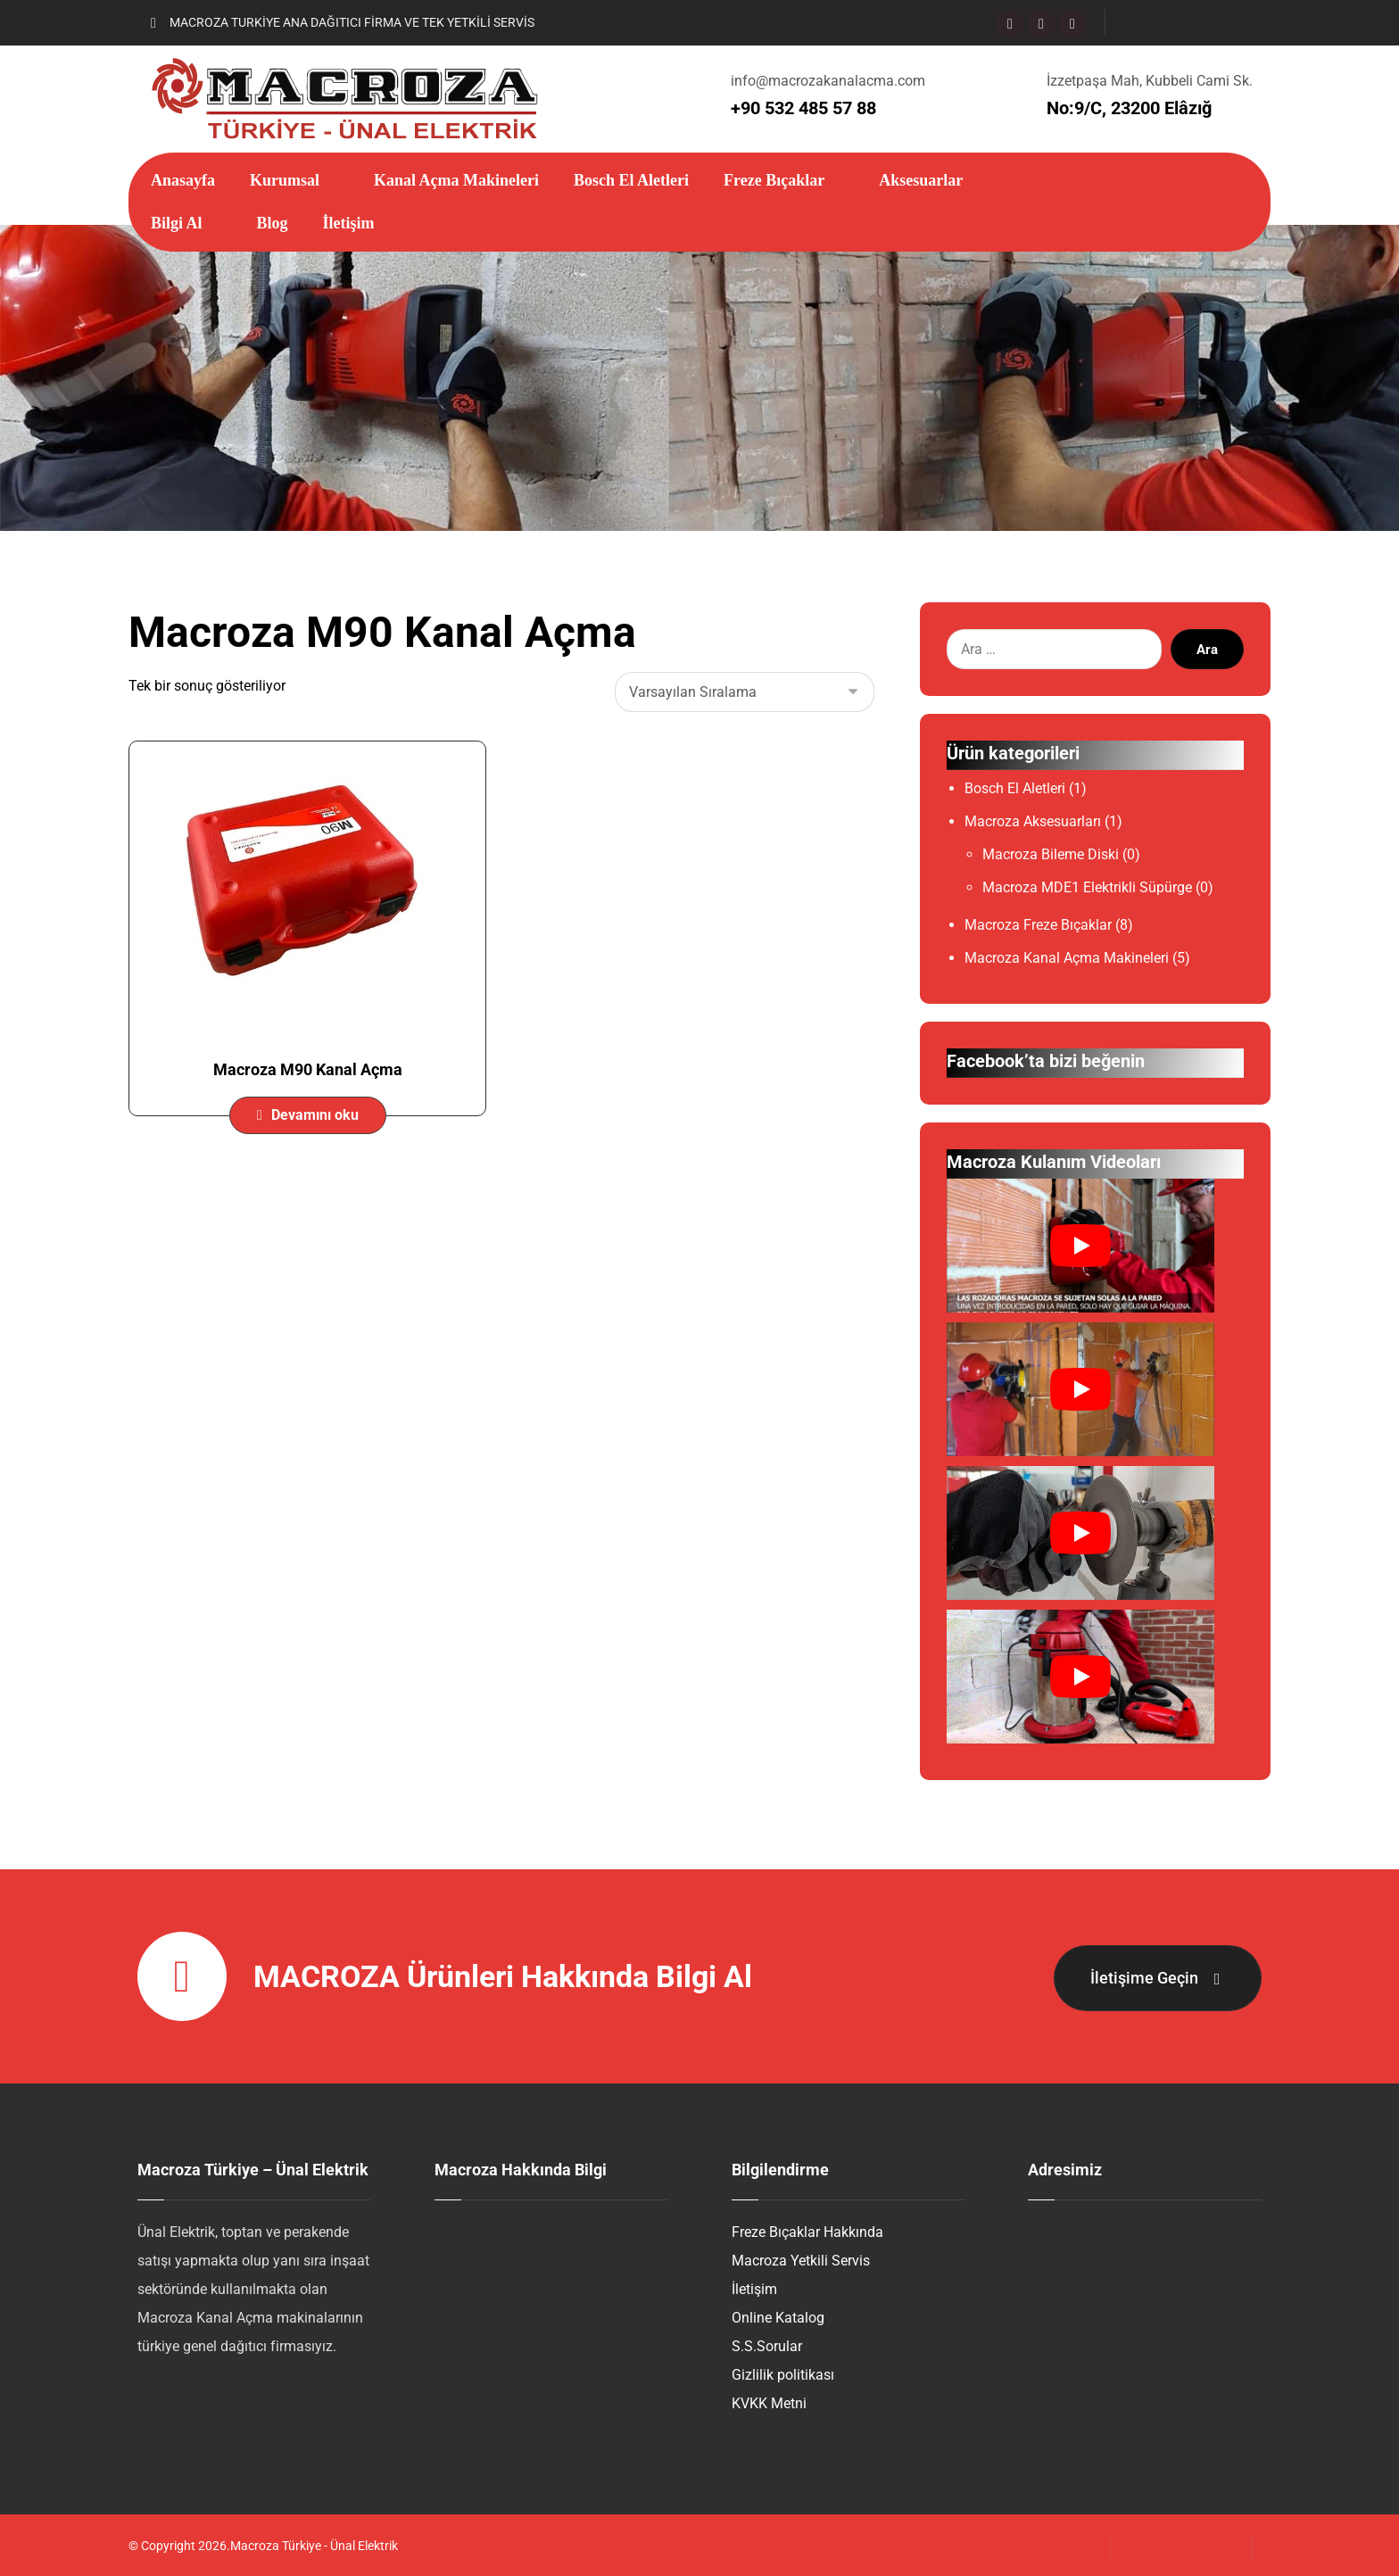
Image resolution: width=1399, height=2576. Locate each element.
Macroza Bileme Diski (1050, 857)
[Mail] (1072, 24)
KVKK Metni (769, 2406)
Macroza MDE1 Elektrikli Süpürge (1087, 890)
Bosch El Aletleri (1014, 791)
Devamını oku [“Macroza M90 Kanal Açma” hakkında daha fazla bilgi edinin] (315, 1118)
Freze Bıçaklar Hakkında (807, 2234)
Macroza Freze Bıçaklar (1038, 928)
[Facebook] (1010, 24)
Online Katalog (778, 2320)
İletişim (754, 2291)
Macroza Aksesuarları (1032, 824)
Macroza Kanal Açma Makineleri (1066, 961)
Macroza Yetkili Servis (801, 2263)
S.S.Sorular (767, 2348)
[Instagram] (1041, 24)
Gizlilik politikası (783, 2377)
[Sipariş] (744, 695)
